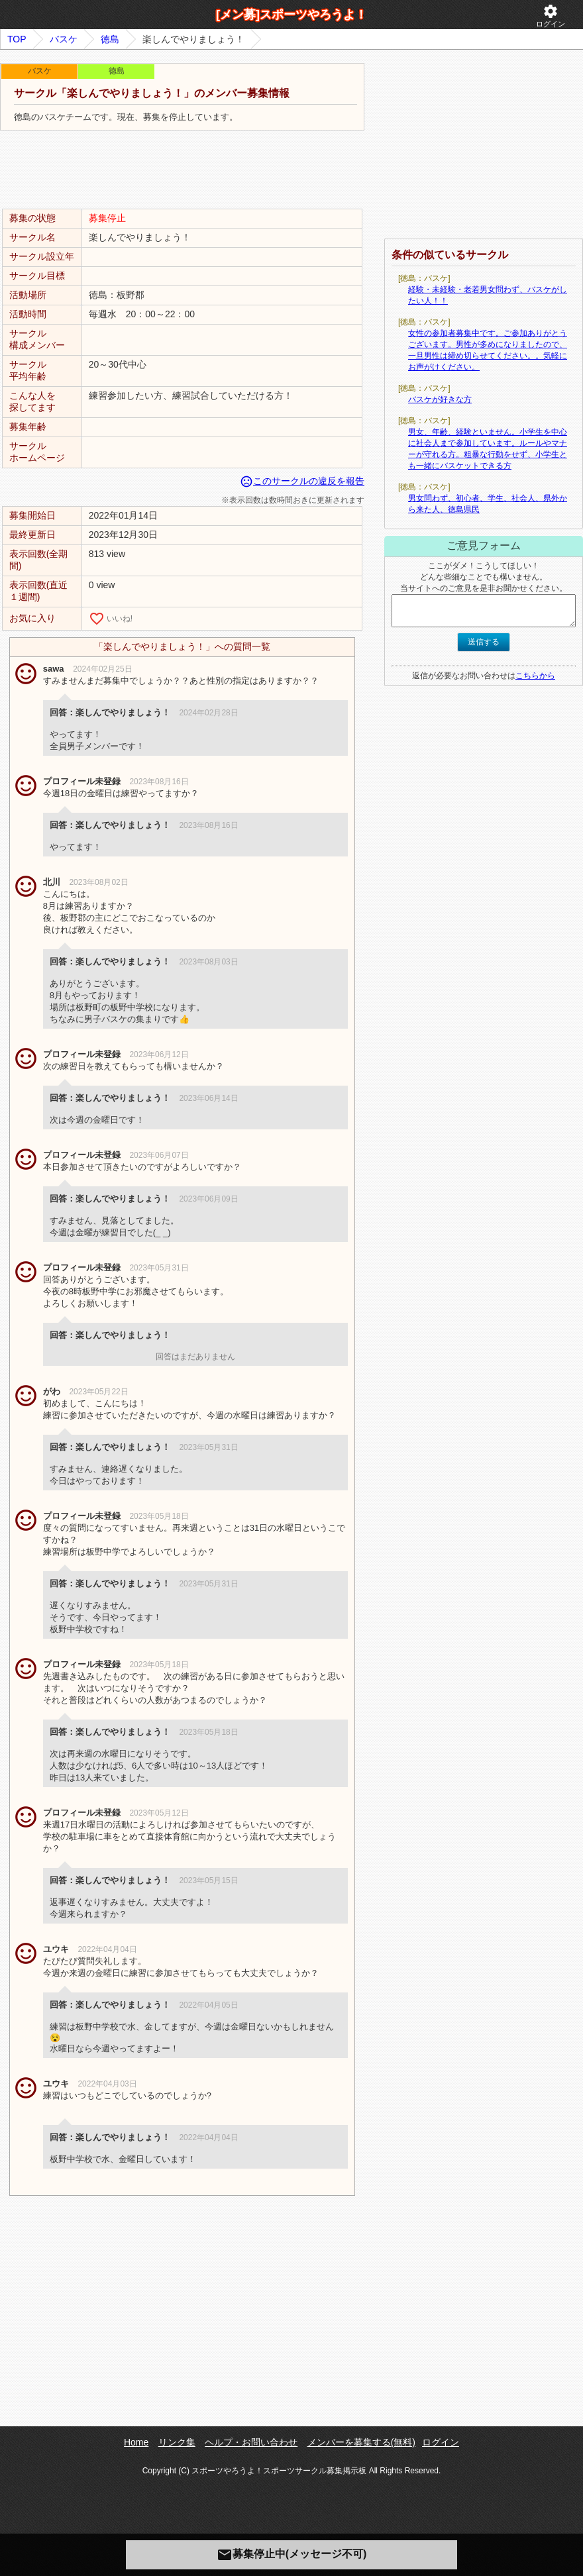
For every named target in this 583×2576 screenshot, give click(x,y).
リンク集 (176, 2442)
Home (136, 2442)
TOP (16, 39)
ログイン (550, 15)
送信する (484, 641)
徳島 (110, 39)
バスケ (64, 39)
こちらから (535, 675)
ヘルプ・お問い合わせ (251, 2442)
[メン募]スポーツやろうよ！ (291, 14)
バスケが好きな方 (440, 399)
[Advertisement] (182, 170)
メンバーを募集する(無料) (361, 2442)
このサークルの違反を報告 (302, 481)
